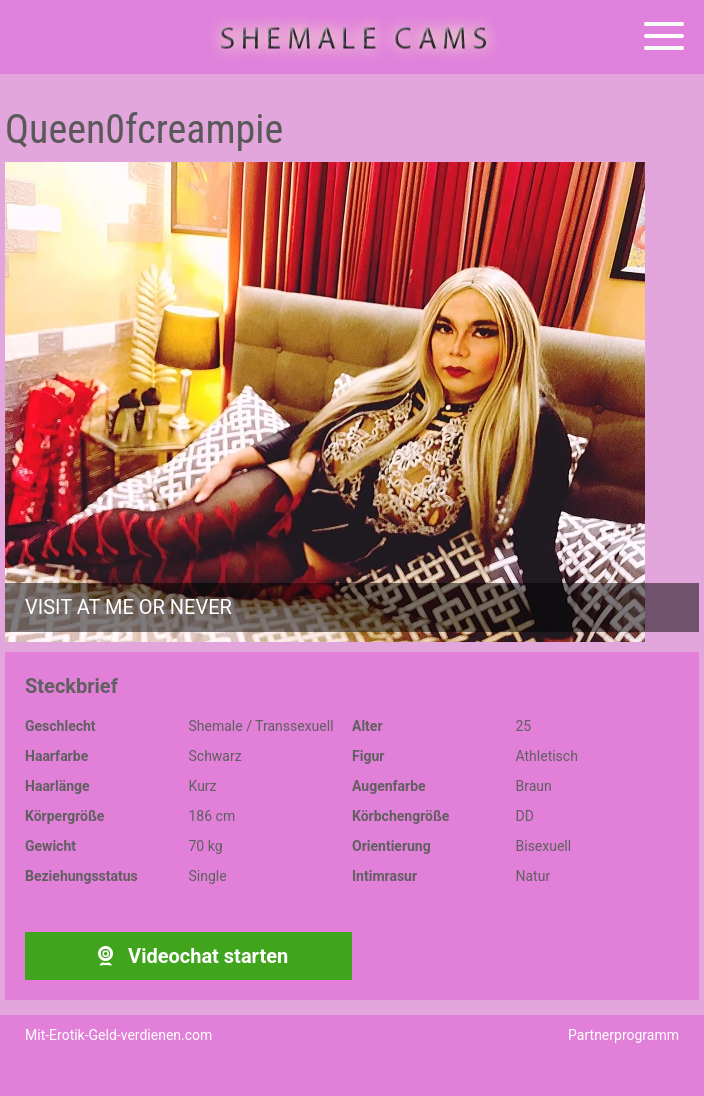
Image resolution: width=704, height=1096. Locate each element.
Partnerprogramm (623, 1035)
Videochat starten (188, 956)
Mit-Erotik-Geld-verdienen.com (118, 1035)
